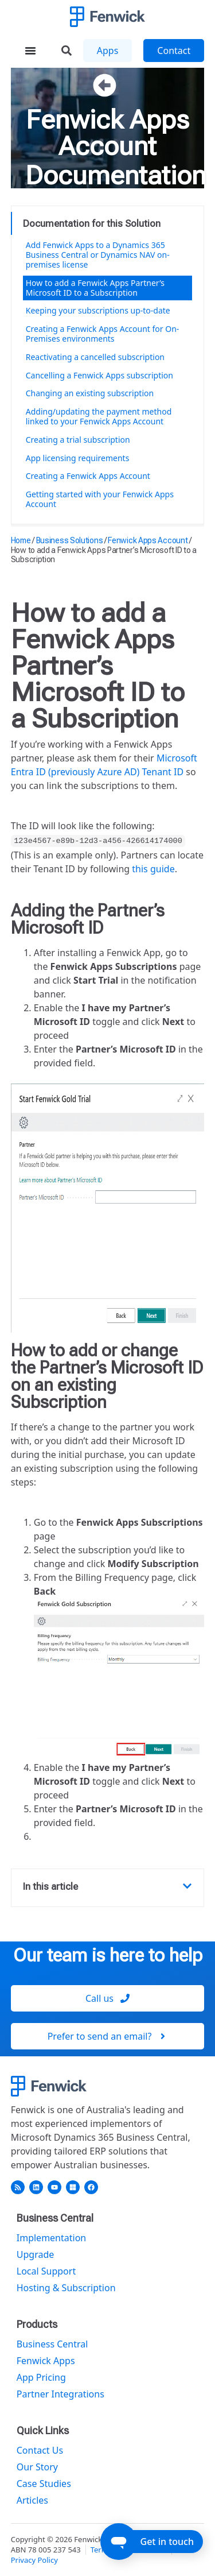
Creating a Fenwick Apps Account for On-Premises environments (102, 333)
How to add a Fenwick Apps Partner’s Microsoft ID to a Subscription (95, 287)
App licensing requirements (78, 457)
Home (21, 540)
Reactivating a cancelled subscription (95, 356)
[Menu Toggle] (30, 50)
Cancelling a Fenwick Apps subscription (99, 375)
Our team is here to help (107, 1955)
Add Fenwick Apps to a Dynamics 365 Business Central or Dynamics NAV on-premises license (98, 254)
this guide (153, 868)
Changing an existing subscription (90, 393)
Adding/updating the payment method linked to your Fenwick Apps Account (99, 416)
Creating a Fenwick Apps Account (88, 475)
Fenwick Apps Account (107, 132)
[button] (187, 1886)
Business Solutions (69, 540)
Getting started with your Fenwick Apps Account (100, 499)
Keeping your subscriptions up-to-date (98, 310)
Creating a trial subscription (78, 439)
